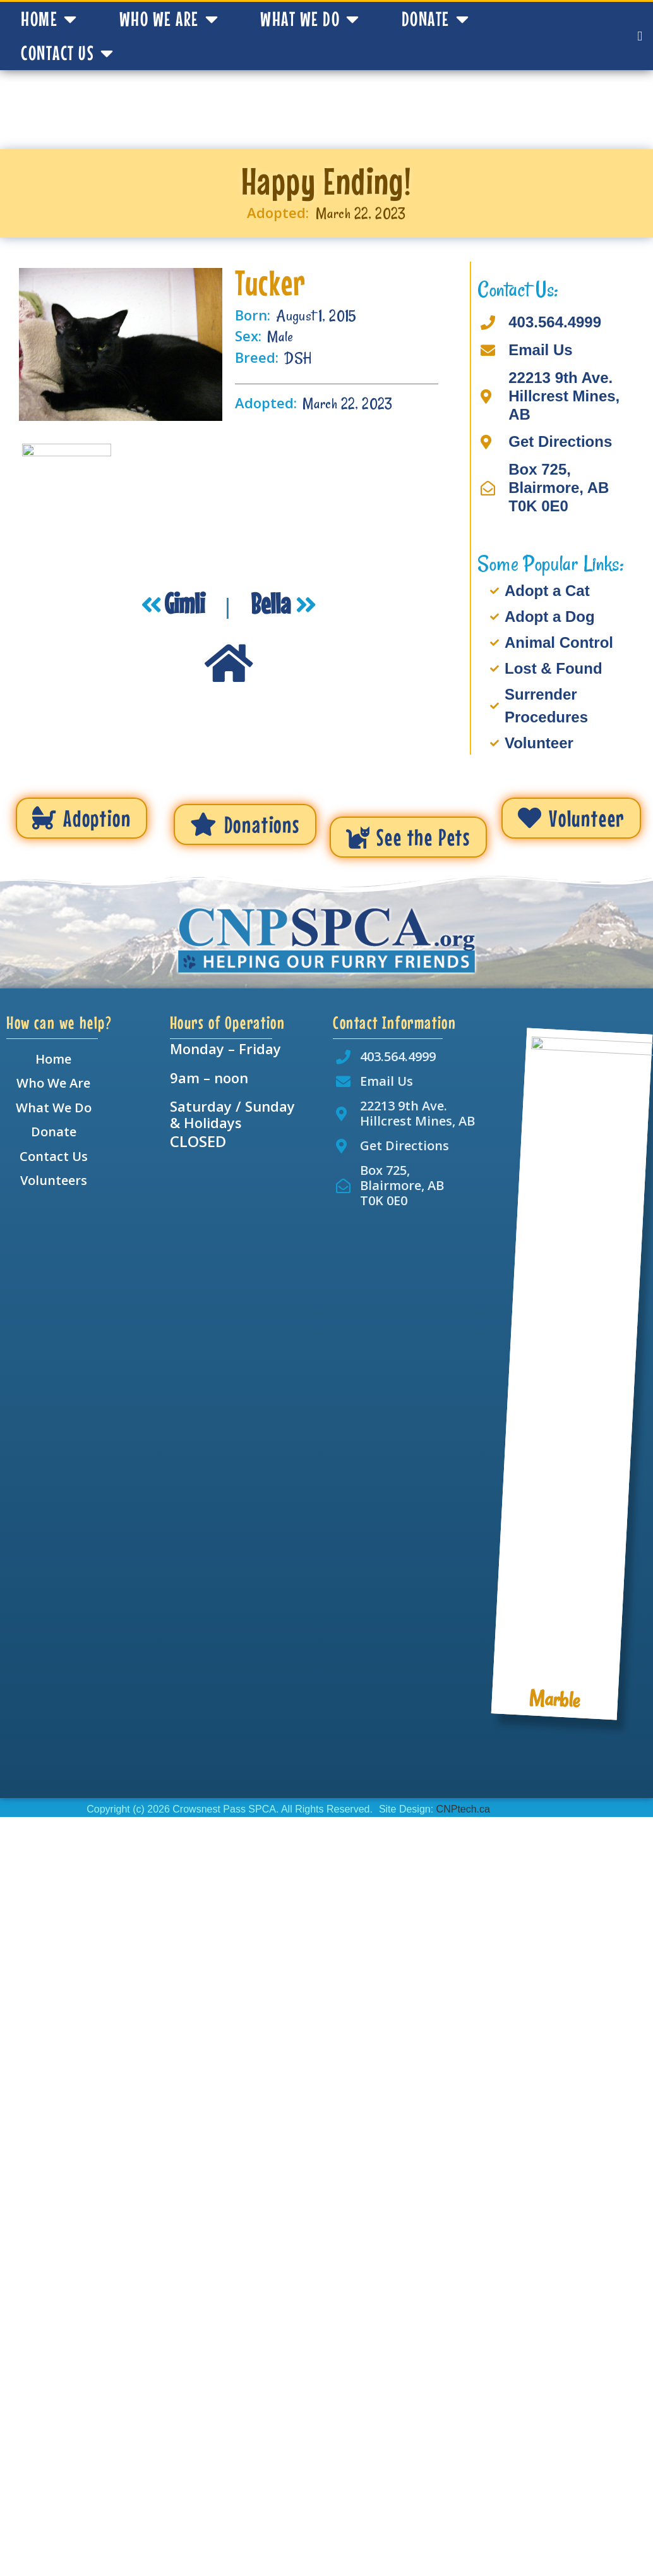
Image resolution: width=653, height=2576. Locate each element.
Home (49, 19)
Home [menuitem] (53, 1058)
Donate (436, 19)
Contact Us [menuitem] (54, 1156)
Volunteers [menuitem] (53, 1180)
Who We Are (169, 19)
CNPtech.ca (463, 1809)
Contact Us (67, 53)
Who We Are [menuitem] (53, 1082)
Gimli (187, 603)
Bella (273, 603)
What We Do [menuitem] (54, 1107)
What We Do (310, 19)
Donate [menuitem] (53, 1131)
